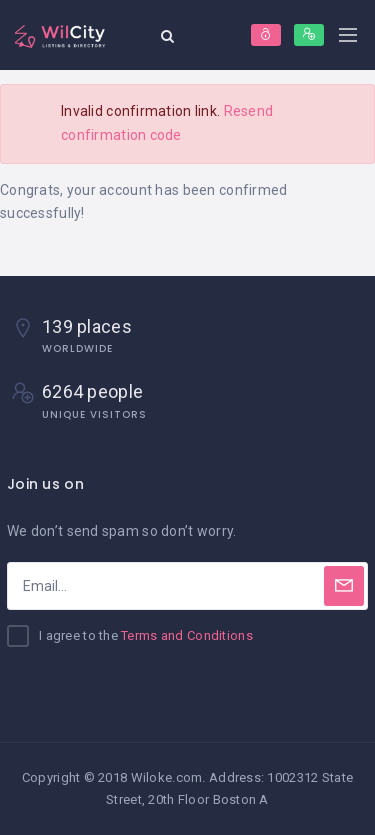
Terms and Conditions (187, 635)
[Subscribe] (344, 586)
